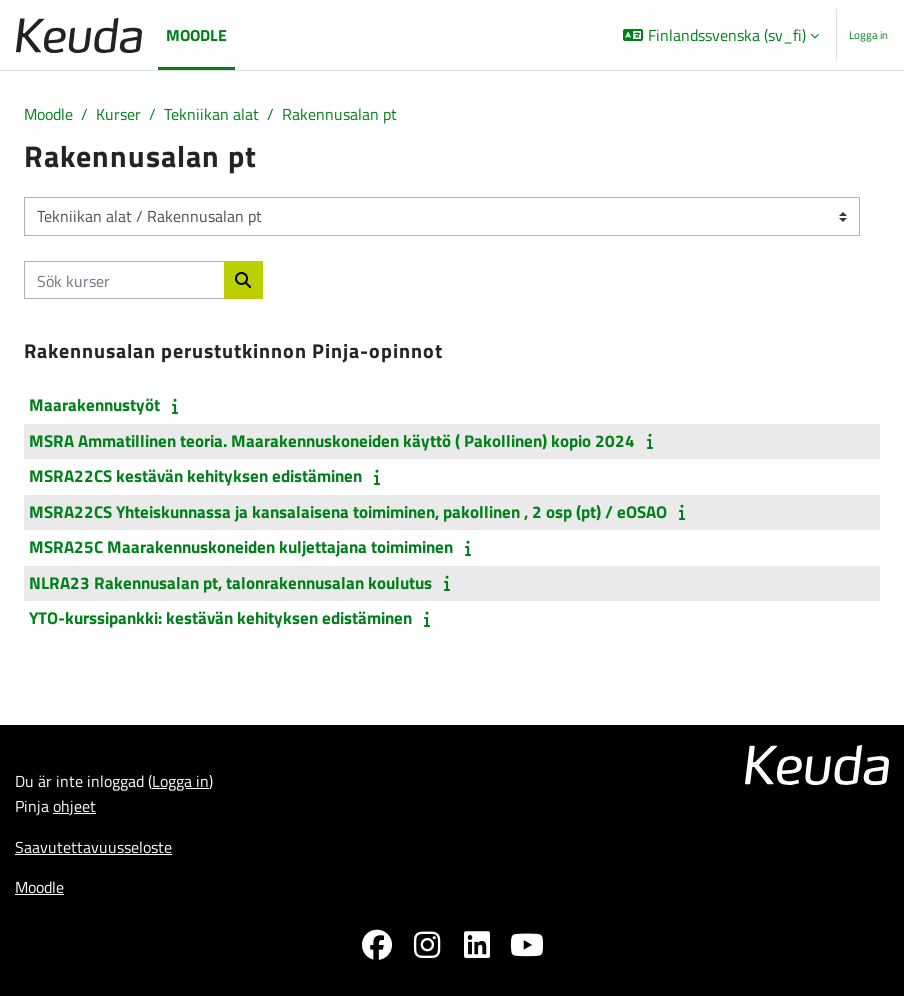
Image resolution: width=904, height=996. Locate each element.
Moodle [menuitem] (196, 34)
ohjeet (74, 805)
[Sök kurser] (124, 280)
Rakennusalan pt (339, 113)
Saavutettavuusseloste (93, 846)
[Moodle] (79, 35)
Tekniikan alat (211, 113)
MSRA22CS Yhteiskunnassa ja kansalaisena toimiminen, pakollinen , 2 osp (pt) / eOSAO (348, 512)
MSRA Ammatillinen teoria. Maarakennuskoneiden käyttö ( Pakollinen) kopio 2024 (332, 441)
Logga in (868, 35)
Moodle (48, 113)
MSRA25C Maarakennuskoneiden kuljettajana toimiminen (241, 547)
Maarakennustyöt (94, 405)
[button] (721, 35)
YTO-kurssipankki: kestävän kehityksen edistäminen (220, 618)
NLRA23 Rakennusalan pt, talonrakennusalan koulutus (230, 583)
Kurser (118, 113)
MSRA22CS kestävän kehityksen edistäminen (195, 476)
